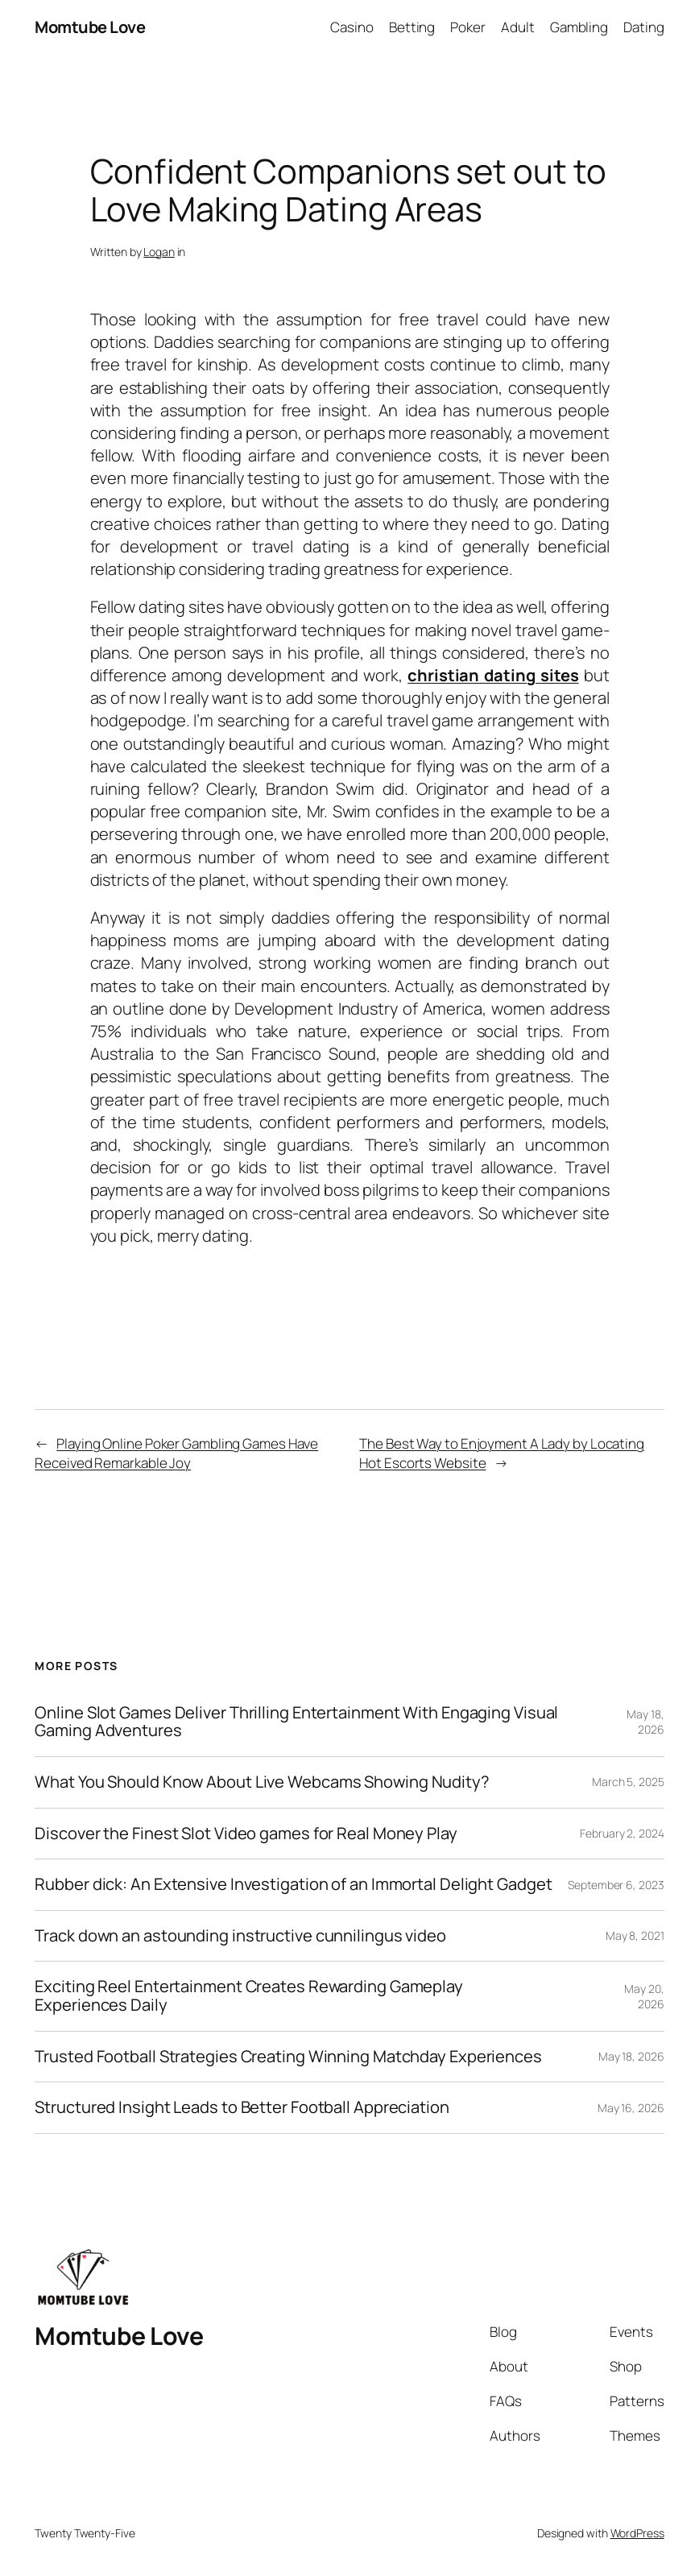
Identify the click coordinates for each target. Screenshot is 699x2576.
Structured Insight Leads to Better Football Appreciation (242, 2107)
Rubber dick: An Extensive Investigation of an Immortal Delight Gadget (293, 1884)
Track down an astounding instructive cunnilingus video (240, 1936)
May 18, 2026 (645, 1722)
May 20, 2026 (644, 1996)
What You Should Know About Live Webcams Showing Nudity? (262, 1782)
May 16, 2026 (631, 2107)
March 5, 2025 (628, 1781)
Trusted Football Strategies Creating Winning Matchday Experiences (288, 2057)
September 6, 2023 (616, 1884)
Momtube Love (90, 27)
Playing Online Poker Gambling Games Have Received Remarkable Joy (176, 1453)
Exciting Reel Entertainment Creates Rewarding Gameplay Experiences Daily (249, 1996)
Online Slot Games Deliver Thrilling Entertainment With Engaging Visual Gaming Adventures (296, 1722)
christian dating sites (492, 675)
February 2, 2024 (622, 1833)
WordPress (637, 2533)
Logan (159, 251)
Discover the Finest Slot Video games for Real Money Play (246, 1834)
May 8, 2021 (635, 1935)
